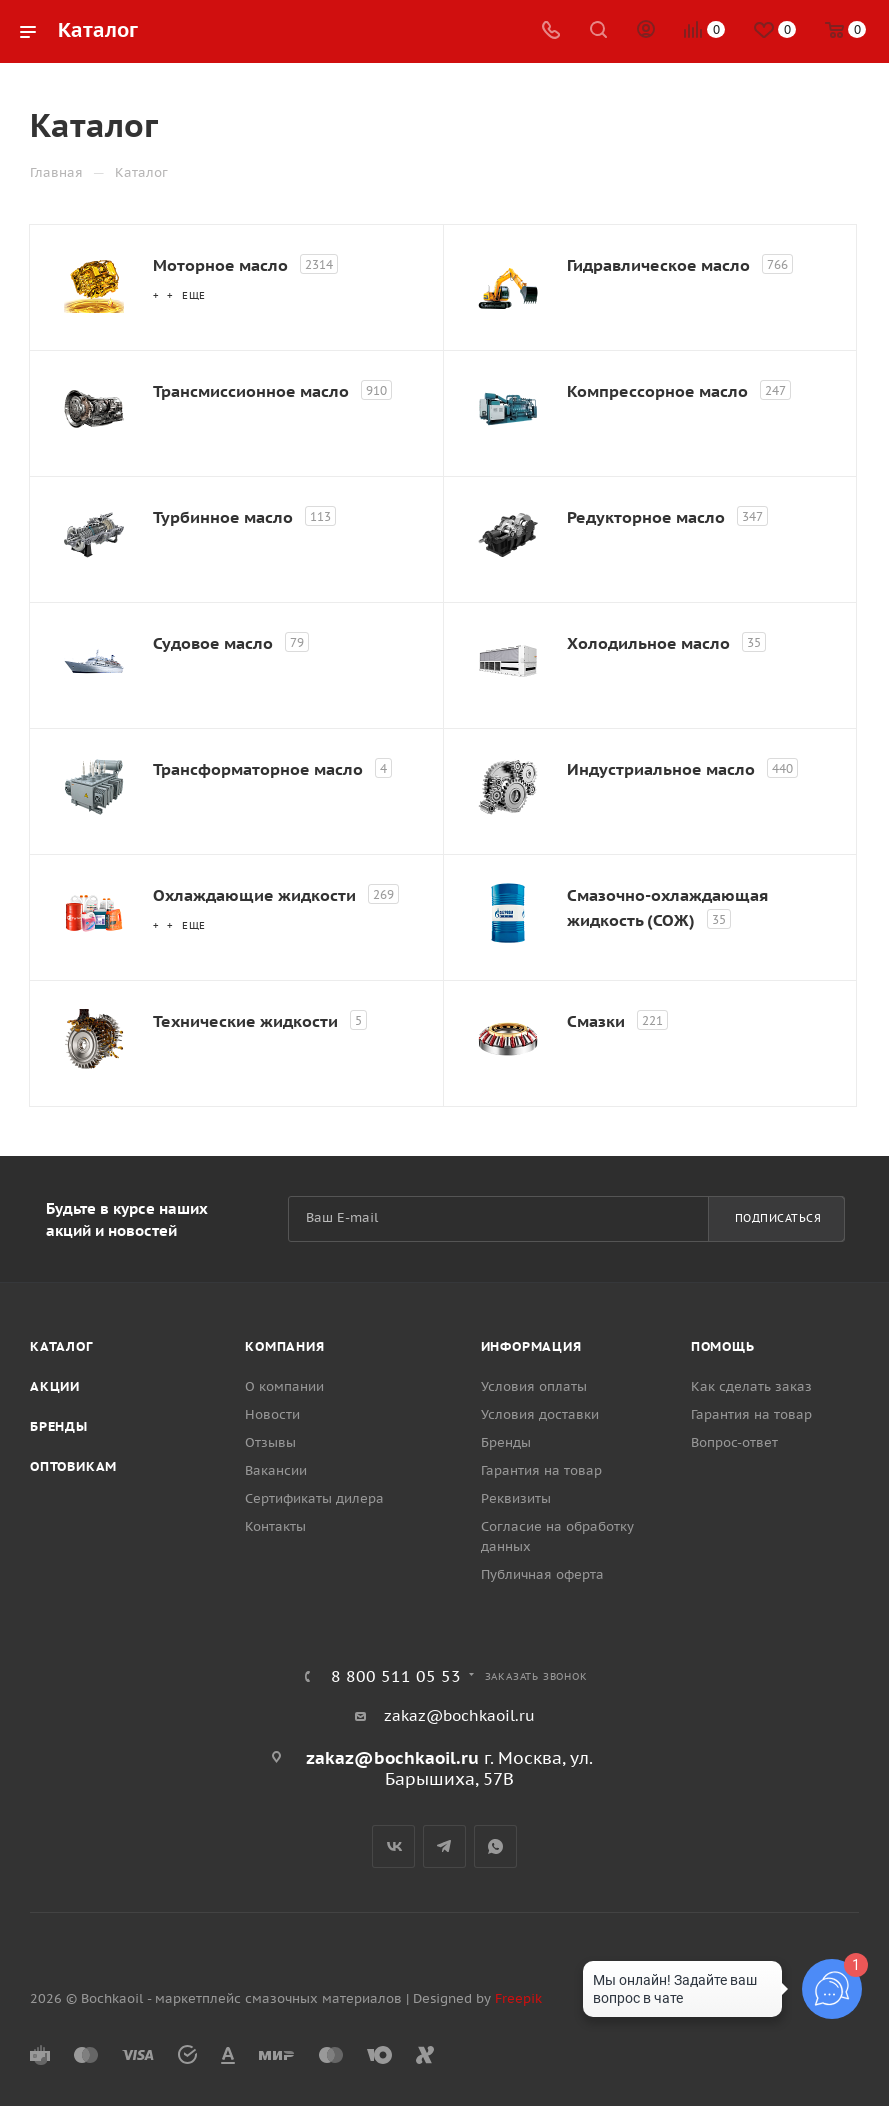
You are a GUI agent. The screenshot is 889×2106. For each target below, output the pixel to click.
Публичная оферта (542, 1574)
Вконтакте (393, 1846)
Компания (284, 1346)
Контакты (275, 1526)
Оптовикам (73, 1466)
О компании (284, 1386)
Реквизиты (516, 1498)
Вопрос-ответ (734, 1442)
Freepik (518, 1998)
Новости (272, 1414)
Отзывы (270, 1442)
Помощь (723, 1346)
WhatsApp (495, 1846)
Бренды (59, 1426)
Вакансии (276, 1470)
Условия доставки (540, 1414)
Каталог (61, 1346)
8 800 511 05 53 (396, 1676)
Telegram (444, 1846)
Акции (55, 1386)
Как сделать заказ (751, 1386)
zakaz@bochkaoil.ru (459, 1715)
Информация (531, 1346)
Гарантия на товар (541, 1470)
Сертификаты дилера (314, 1498)
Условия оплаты (534, 1386)
